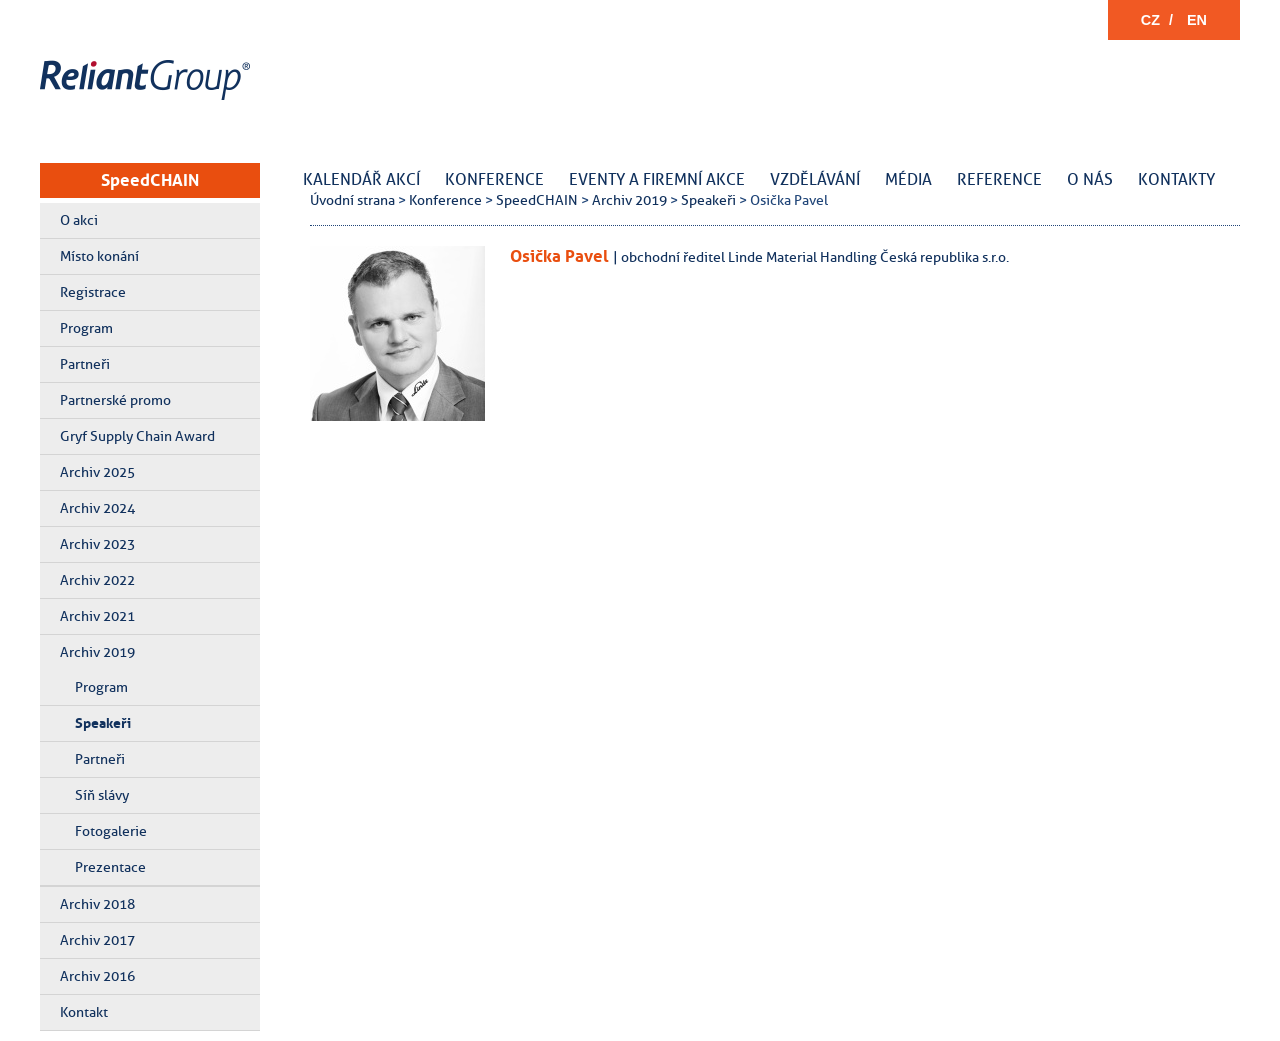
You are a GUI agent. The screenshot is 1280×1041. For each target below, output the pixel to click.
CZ (1150, 20)
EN (1197, 20)
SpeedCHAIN (150, 180)
